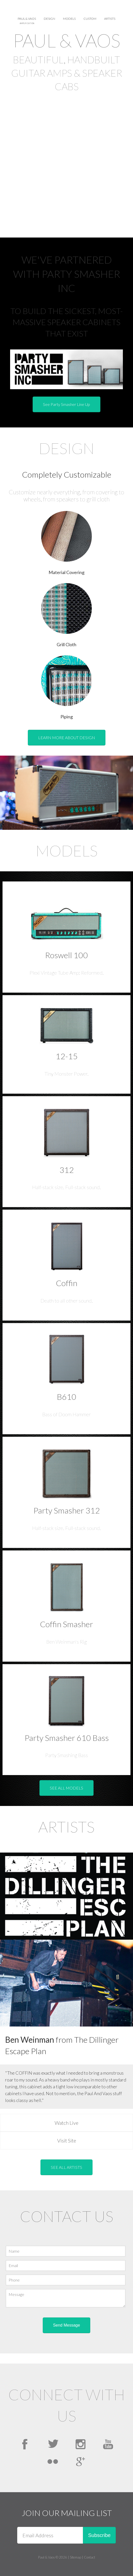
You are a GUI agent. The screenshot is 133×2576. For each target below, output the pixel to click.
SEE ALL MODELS (66, 1787)
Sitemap (75, 2557)
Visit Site (66, 2140)
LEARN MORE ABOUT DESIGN (66, 737)
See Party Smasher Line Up (66, 404)
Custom (89, 19)
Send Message (66, 2325)
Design (49, 19)
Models (69, 19)
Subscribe (99, 2535)
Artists (109, 19)
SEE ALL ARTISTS (66, 2167)
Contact (89, 2557)
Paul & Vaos (27, 21)
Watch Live (66, 2123)
